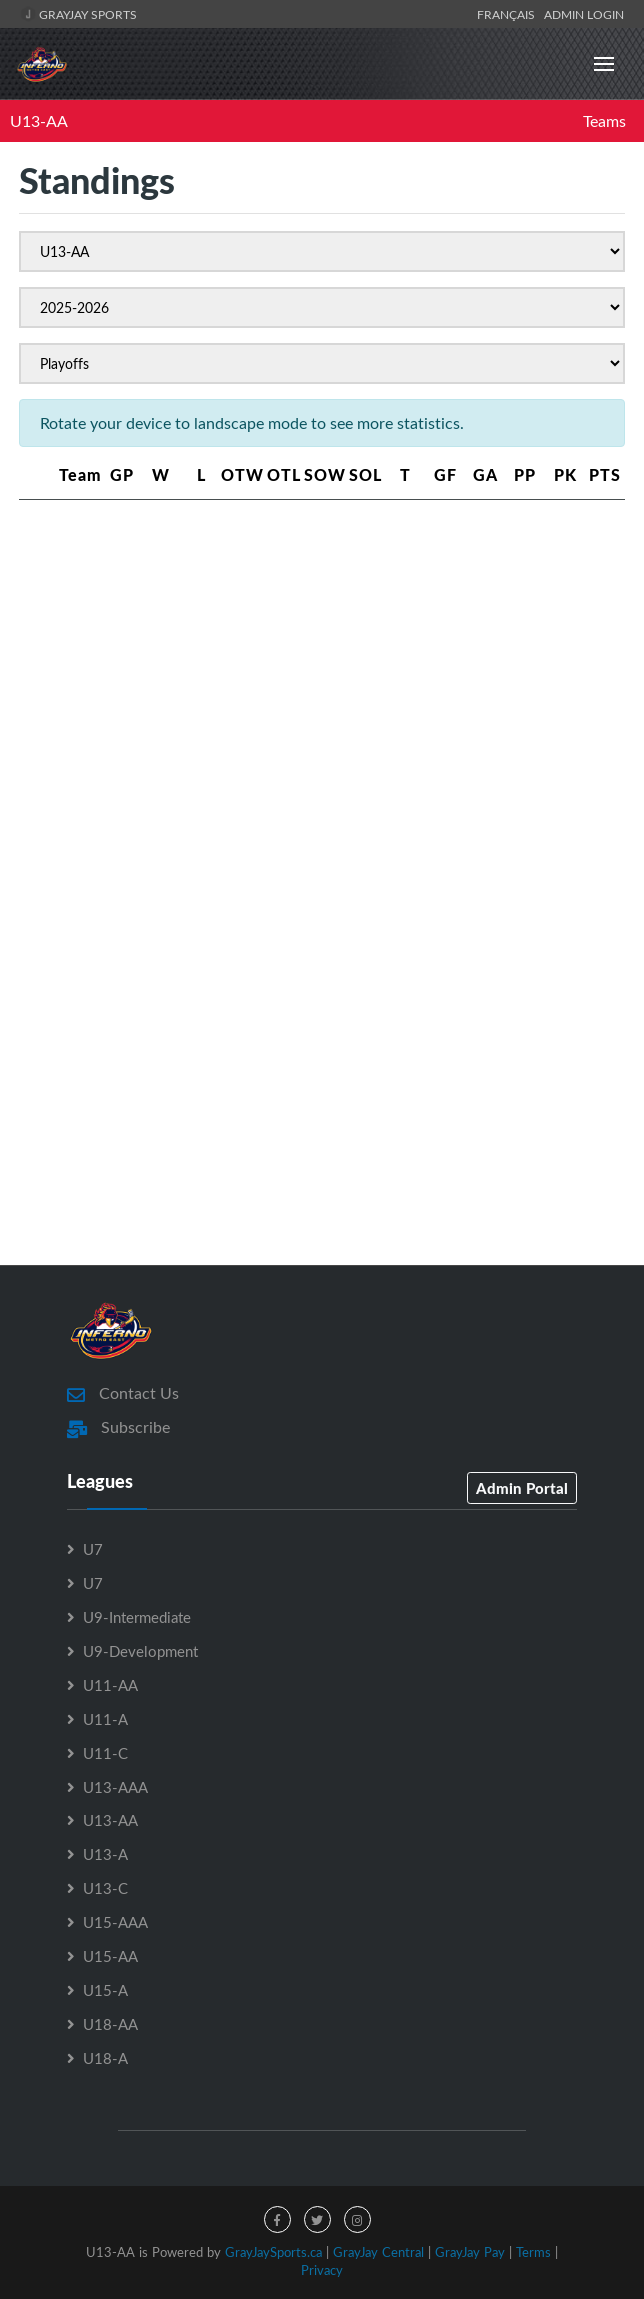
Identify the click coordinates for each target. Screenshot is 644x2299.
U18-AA (110, 2024)
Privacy (322, 2270)
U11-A (105, 1719)
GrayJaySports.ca (273, 2252)
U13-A (105, 1854)
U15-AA (110, 1956)
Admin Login (584, 14)
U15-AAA (115, 1922)
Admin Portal (522, 1488)
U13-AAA (115, 1787)
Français (509, 14)
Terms (533, 2252)
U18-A (105, 2058)
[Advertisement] (322, 671)
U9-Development (140, 1651)
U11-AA (110, 1685)
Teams (604, 121)
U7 (93, 1549)
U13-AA (39, 121)
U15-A (105, 1990)
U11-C (105, 1753)
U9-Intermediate (137, 1617)
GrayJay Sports (78, 14)
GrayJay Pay (470, 2252)
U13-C (105, 1888)
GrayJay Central (378, 2252)
